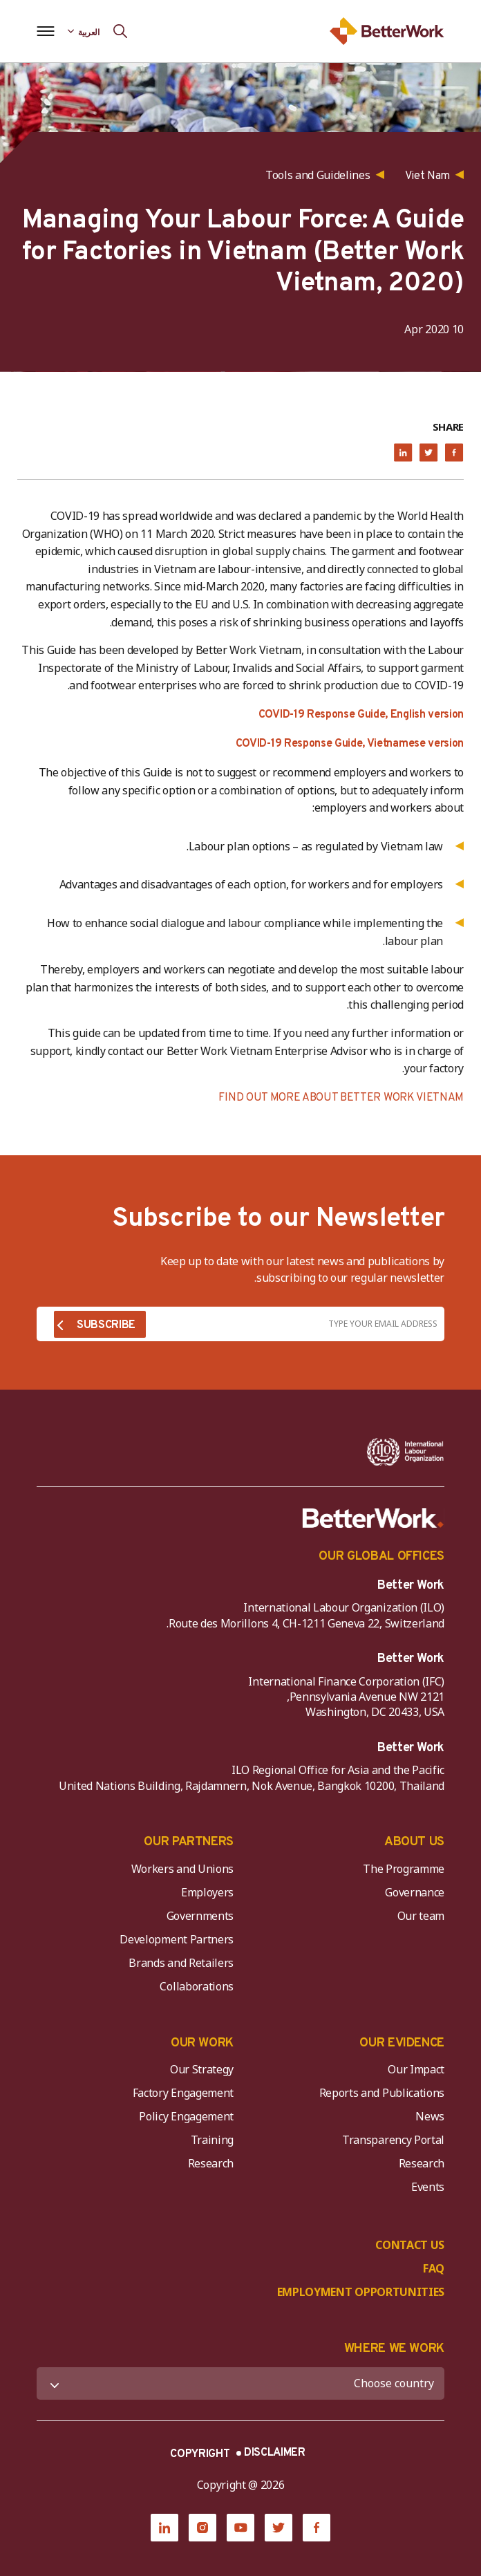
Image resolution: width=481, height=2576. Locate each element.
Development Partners (177, 1939)
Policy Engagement (184, 2116)
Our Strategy (202, 2069)
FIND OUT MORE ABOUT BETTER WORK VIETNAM (341, 1098)
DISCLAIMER (274, 2453)
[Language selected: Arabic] (84, 31)
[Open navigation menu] (45, 31)
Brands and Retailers (181, 1962)
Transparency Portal (393, 2139)
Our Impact (416, 2069)
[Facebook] (316, 2527)
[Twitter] (278, 2527)
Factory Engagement (183, 2092)
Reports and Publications (381, 2092)
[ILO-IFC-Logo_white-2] (405, 1452)
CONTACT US (409, 2244)
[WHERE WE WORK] (240, 2383)
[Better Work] (373, 1518)
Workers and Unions (182, 1868)
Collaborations (197, 1986)
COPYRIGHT (199, 2454)
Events (427, 2186)
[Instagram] (202, 2527)
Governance (414, 1892)
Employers (207, 1892)
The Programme (403, 1868)
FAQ (433, 2268)
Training (212, 2139)
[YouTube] (240, 2527)
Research (421, 2163)
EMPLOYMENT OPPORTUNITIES (360, 2291)
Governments (200, 1915)
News (429, 2116)
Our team (420, 1915)
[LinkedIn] (164, 2527)
